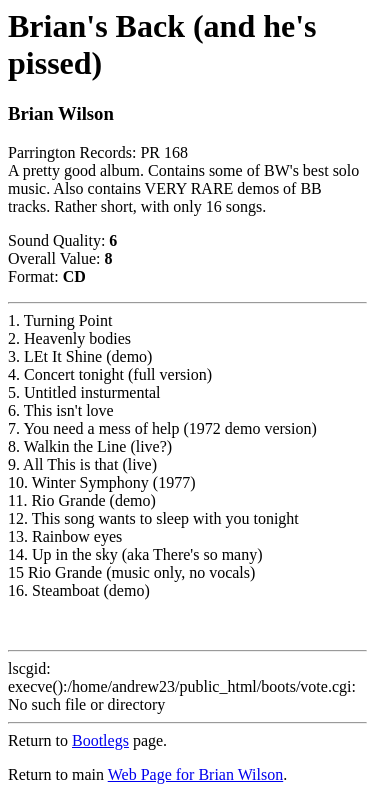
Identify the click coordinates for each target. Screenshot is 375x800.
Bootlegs (100, 740)
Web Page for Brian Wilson (196, 774)
